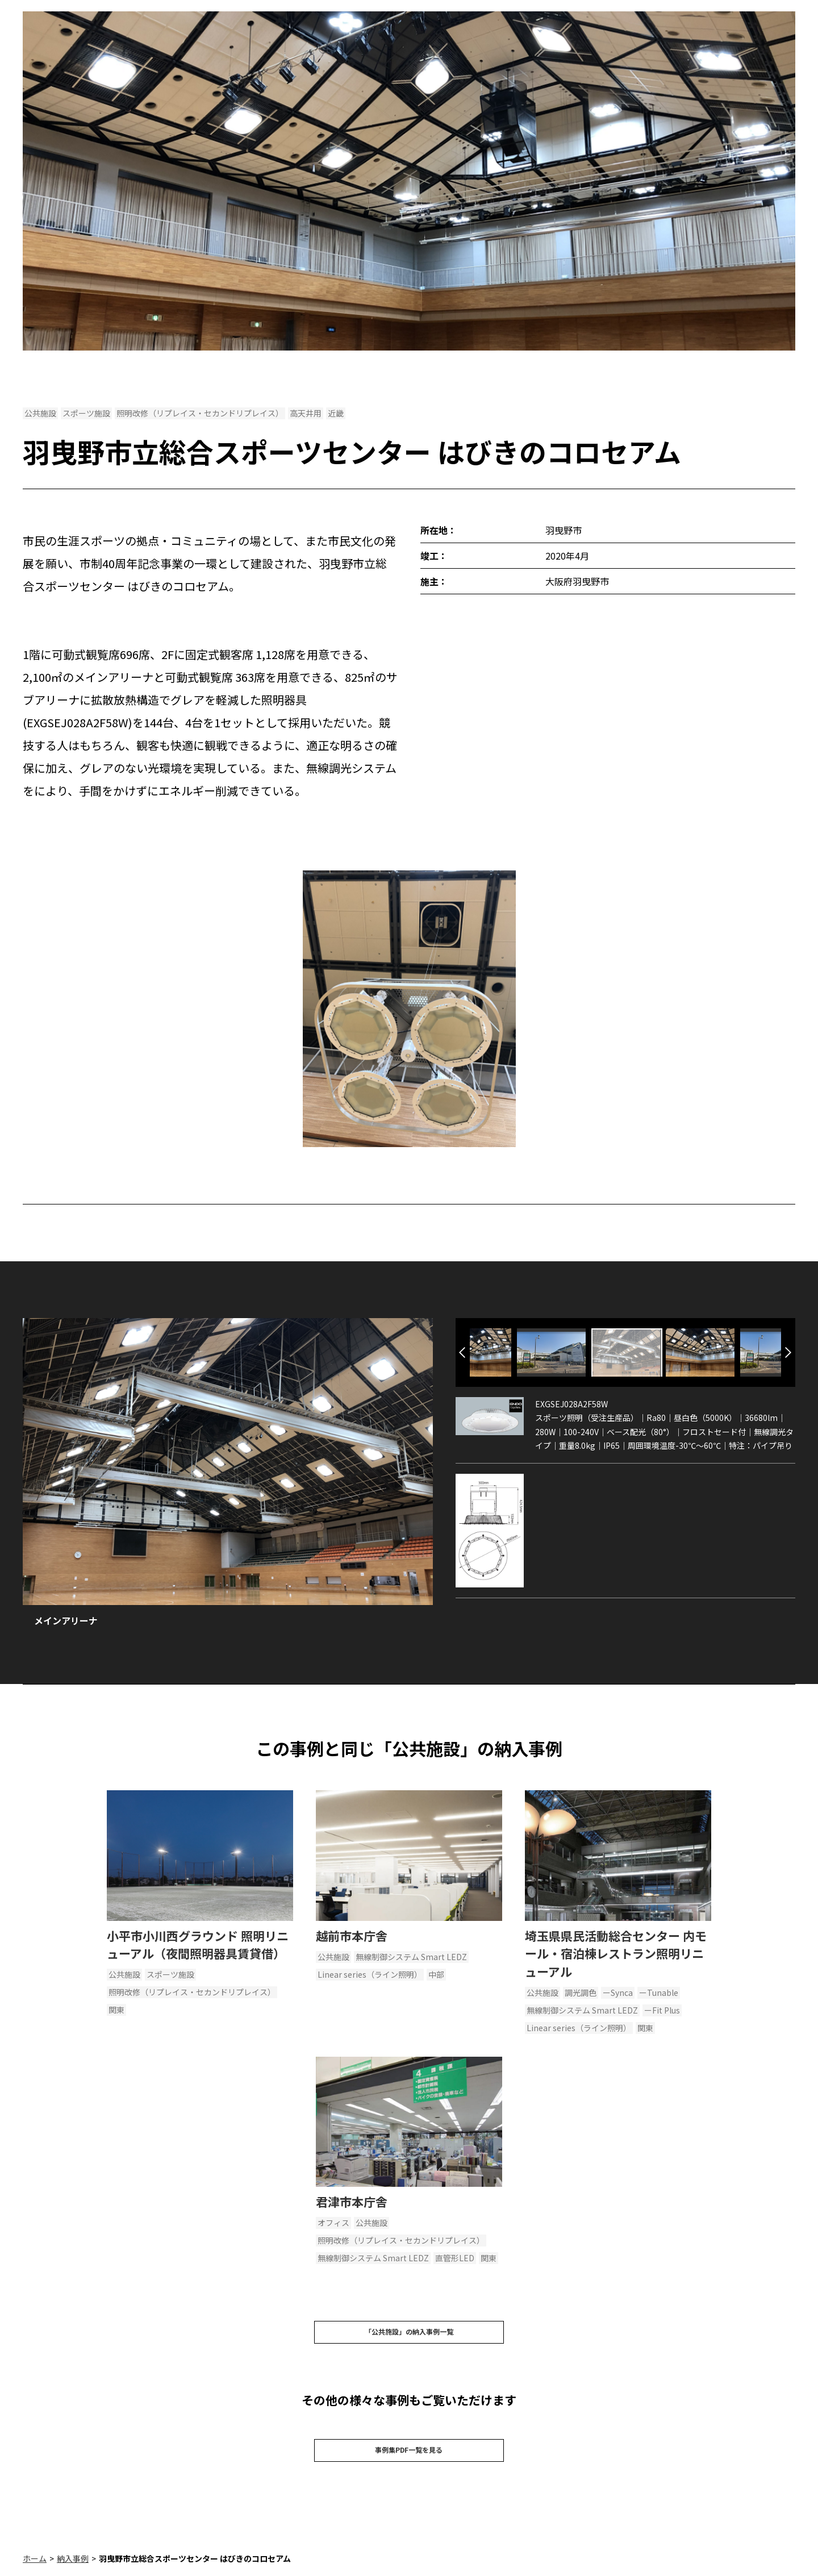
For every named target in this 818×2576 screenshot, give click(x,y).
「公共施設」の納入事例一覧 (409, 2334)
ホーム (35, 2569)
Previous (462, 1352)
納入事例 (73, 2569)
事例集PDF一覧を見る (409, 2458)
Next (788, 1352)
